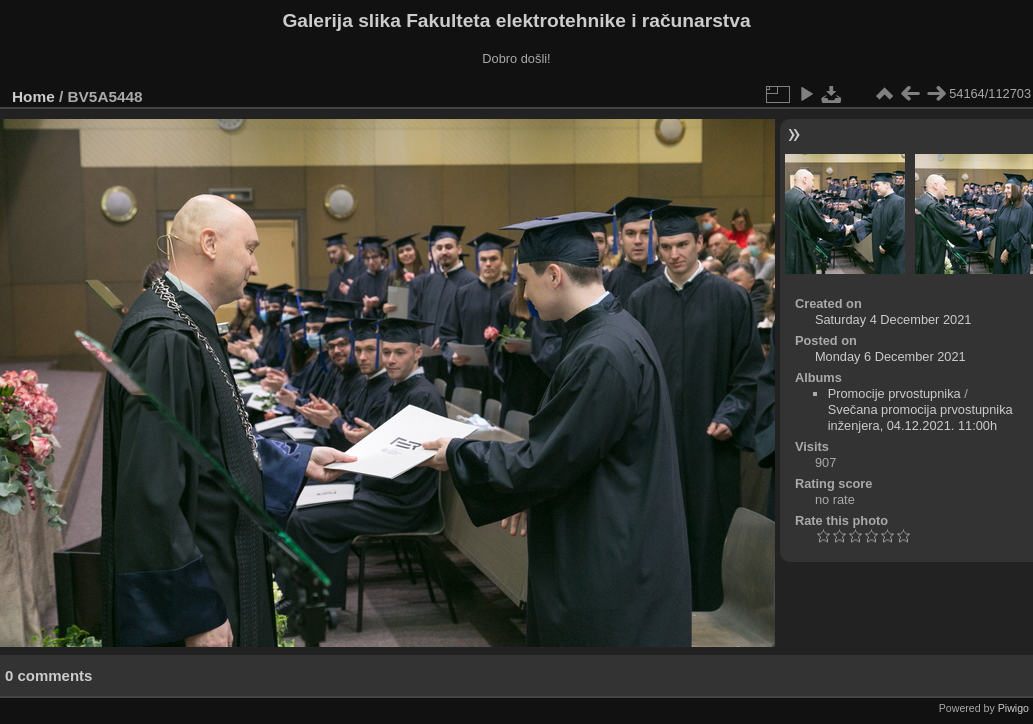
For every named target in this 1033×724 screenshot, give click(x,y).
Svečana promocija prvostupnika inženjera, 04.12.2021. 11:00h (920, 417)
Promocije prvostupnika (894, 393)
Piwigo (1013, 708)
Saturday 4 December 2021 (893, 319)
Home (33, 96)
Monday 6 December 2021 (890, 356)
